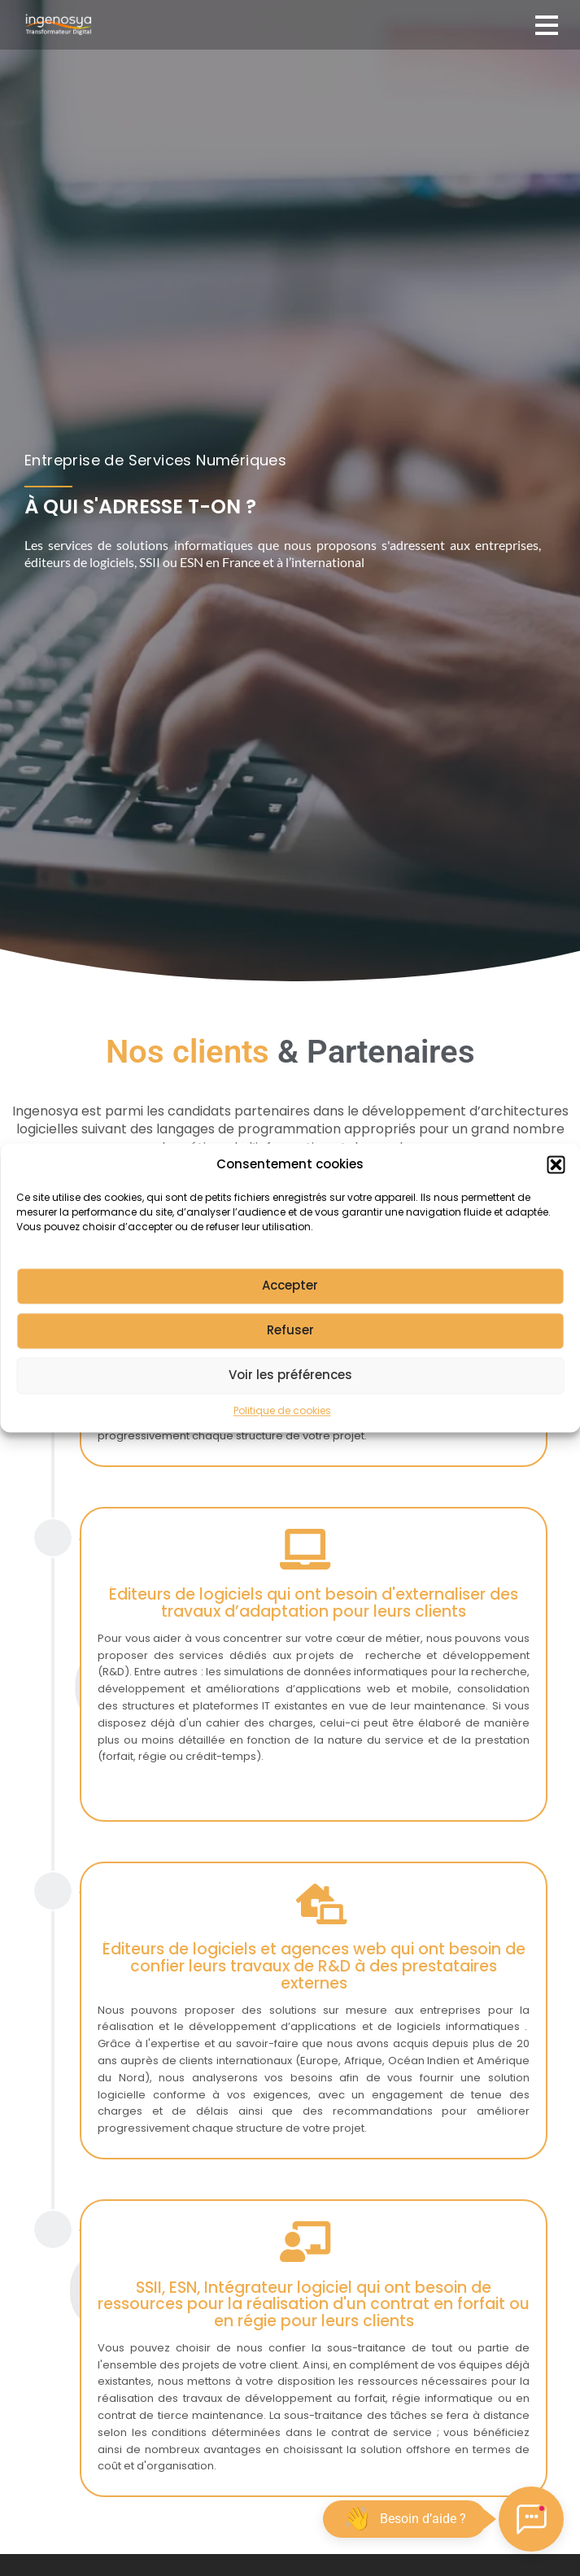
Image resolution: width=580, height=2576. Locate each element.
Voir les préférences (290, 1394)
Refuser (290, 1349)
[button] (555, 1184)
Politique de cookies (282, 1429)
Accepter (290, 1304)
